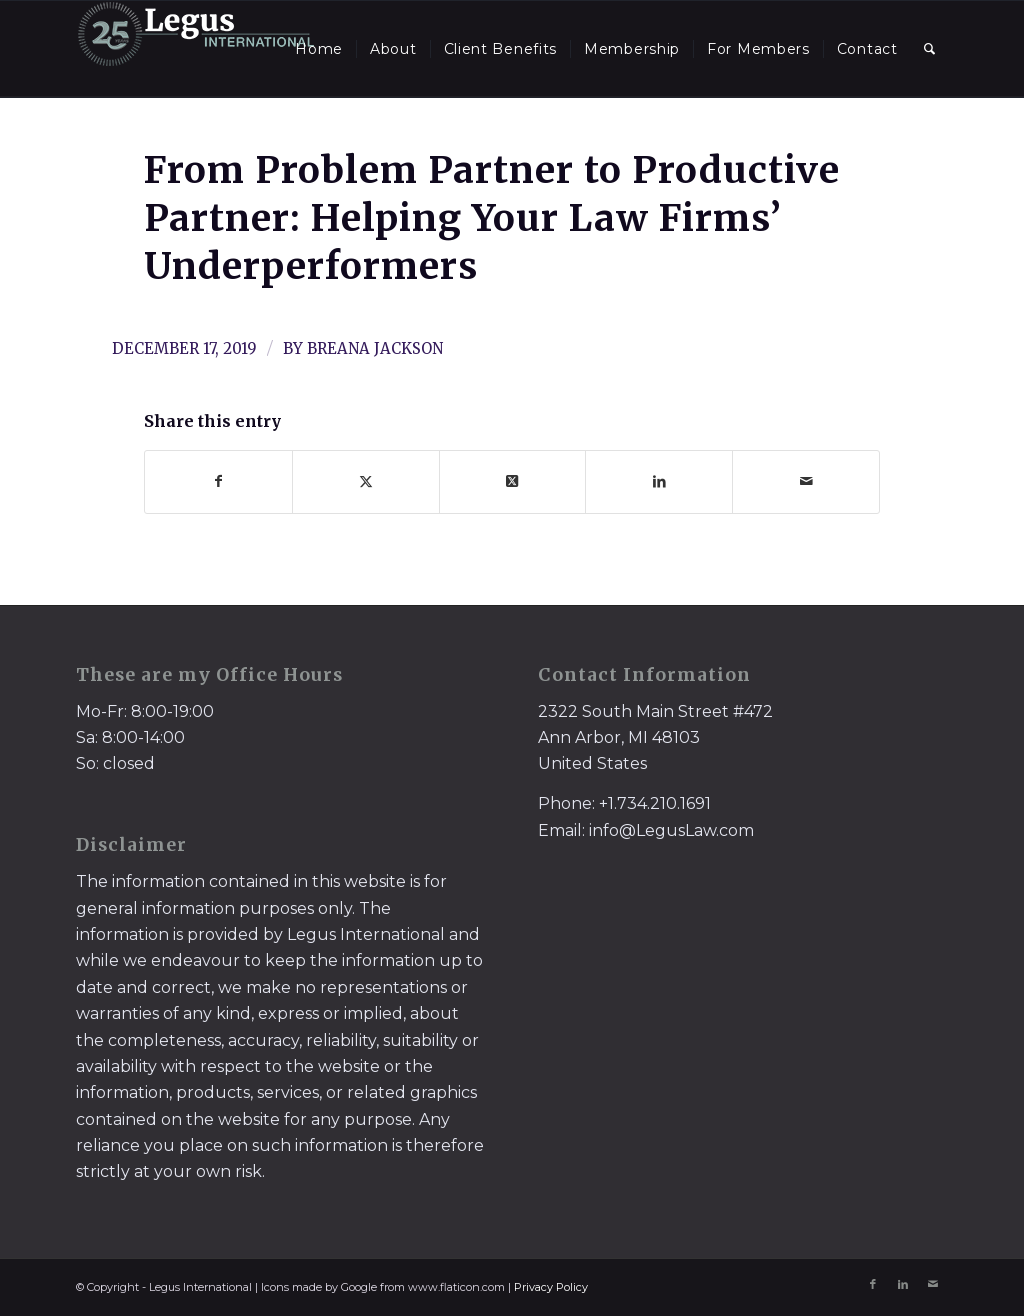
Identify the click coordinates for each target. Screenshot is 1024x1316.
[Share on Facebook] (218, 481)
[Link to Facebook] (873, 1284)
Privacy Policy (551, 1287)
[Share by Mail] (806, 481)
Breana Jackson (375, 348)
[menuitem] (319, 49)
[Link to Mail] (933, 1284)
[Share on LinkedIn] (659, 481)
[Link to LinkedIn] (903, 1284)
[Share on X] (366, 481)
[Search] (930, 49)
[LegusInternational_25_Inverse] (196, 49)
